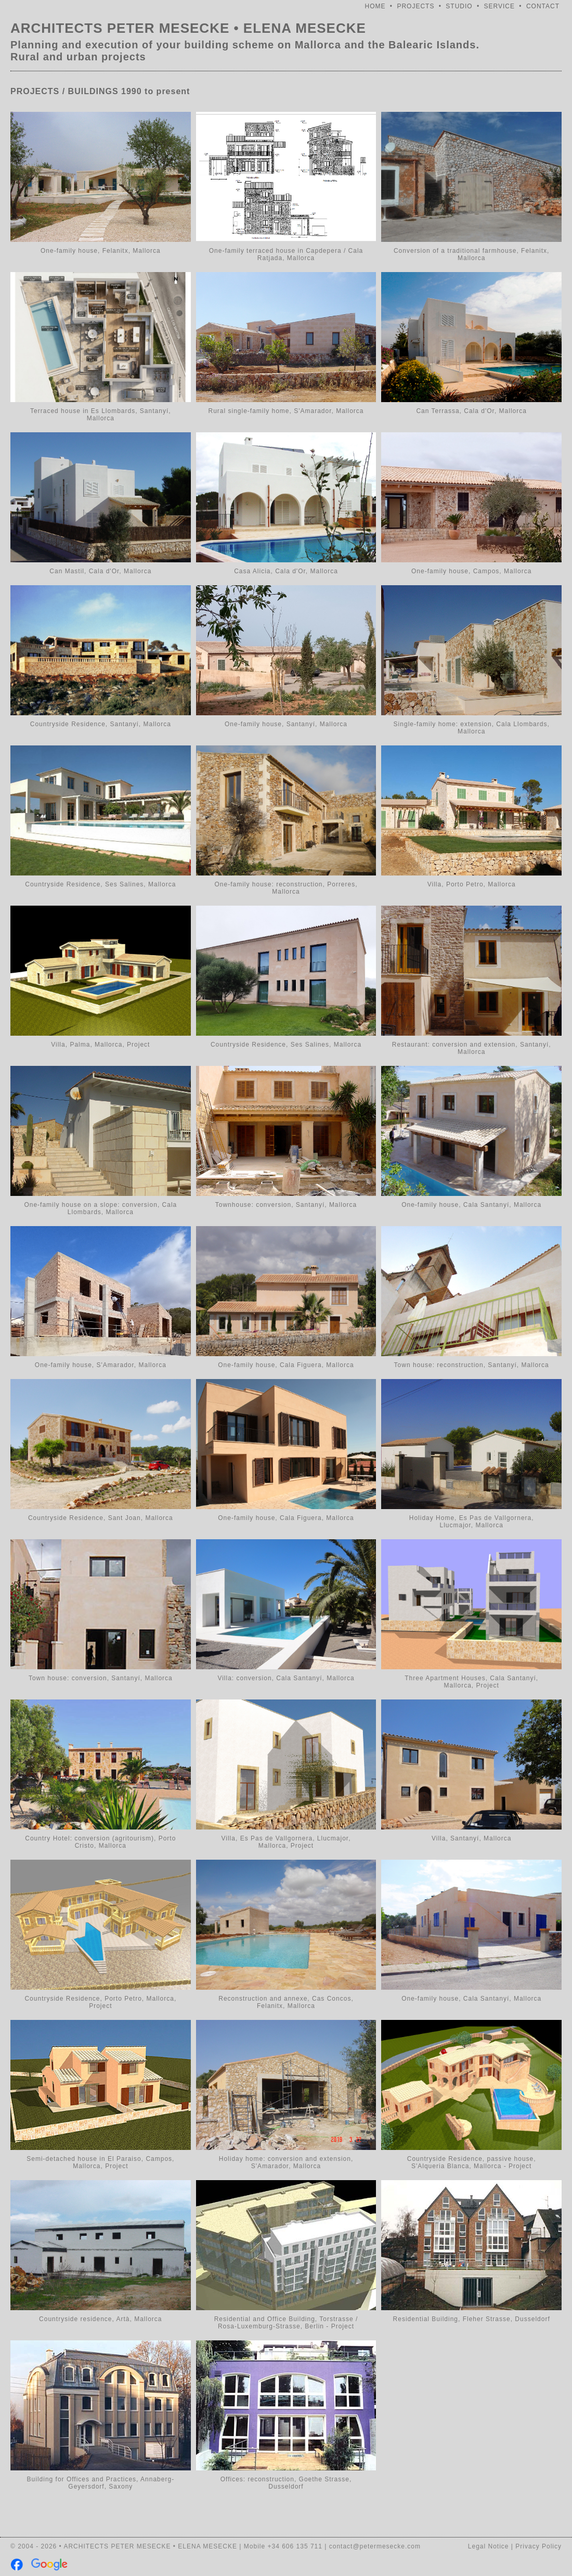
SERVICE (499, 6)
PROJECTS (415, 6)
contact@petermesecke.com (375, 2546)
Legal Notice (488, 2546)
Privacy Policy (538, 2546)
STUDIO (459, 6)
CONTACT (543, 6)
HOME (375, 6)
